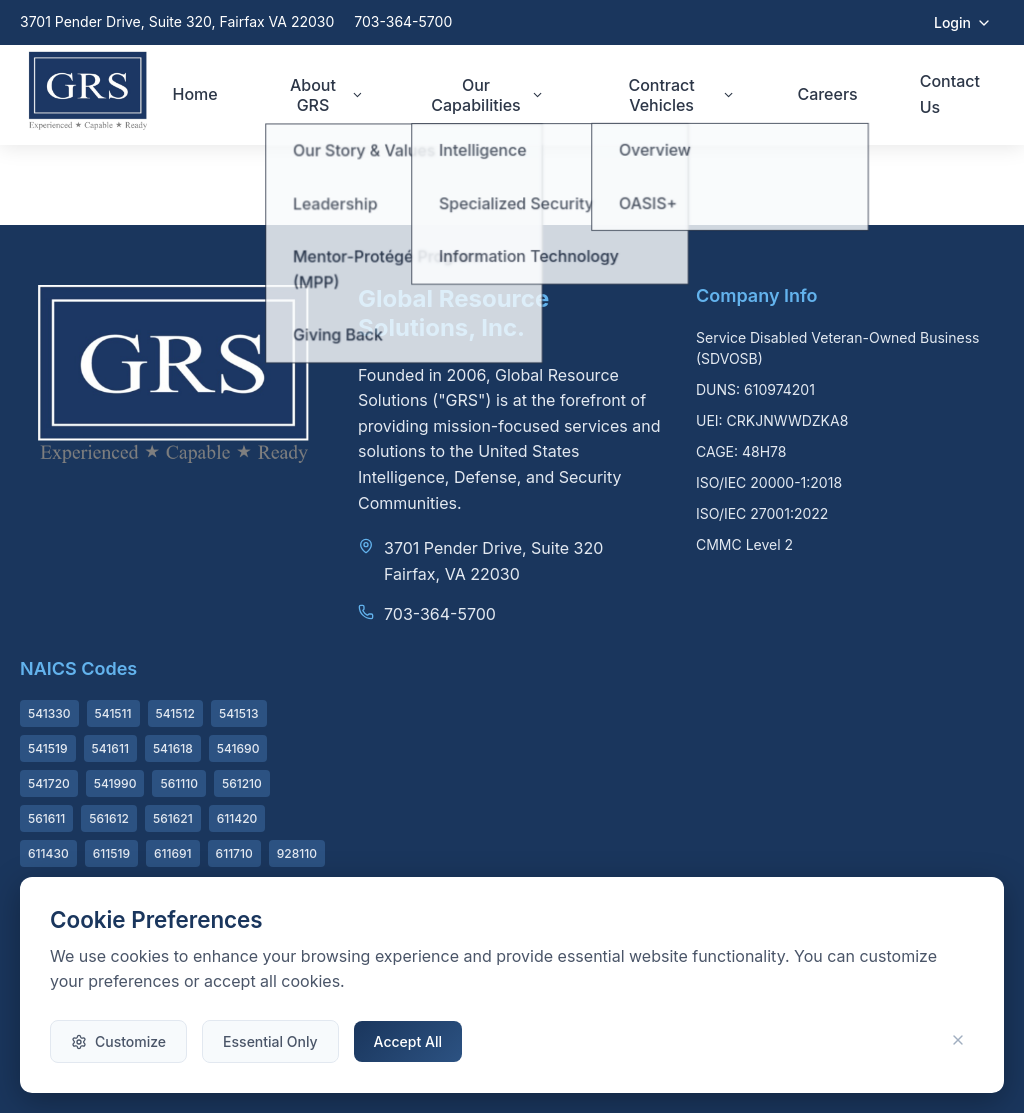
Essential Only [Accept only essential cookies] (270, 1041)
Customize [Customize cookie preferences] (118, 1041)
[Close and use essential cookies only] (958, 1041)
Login (963, 22)
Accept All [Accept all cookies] (408, 1041)
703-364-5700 (403, 21)
